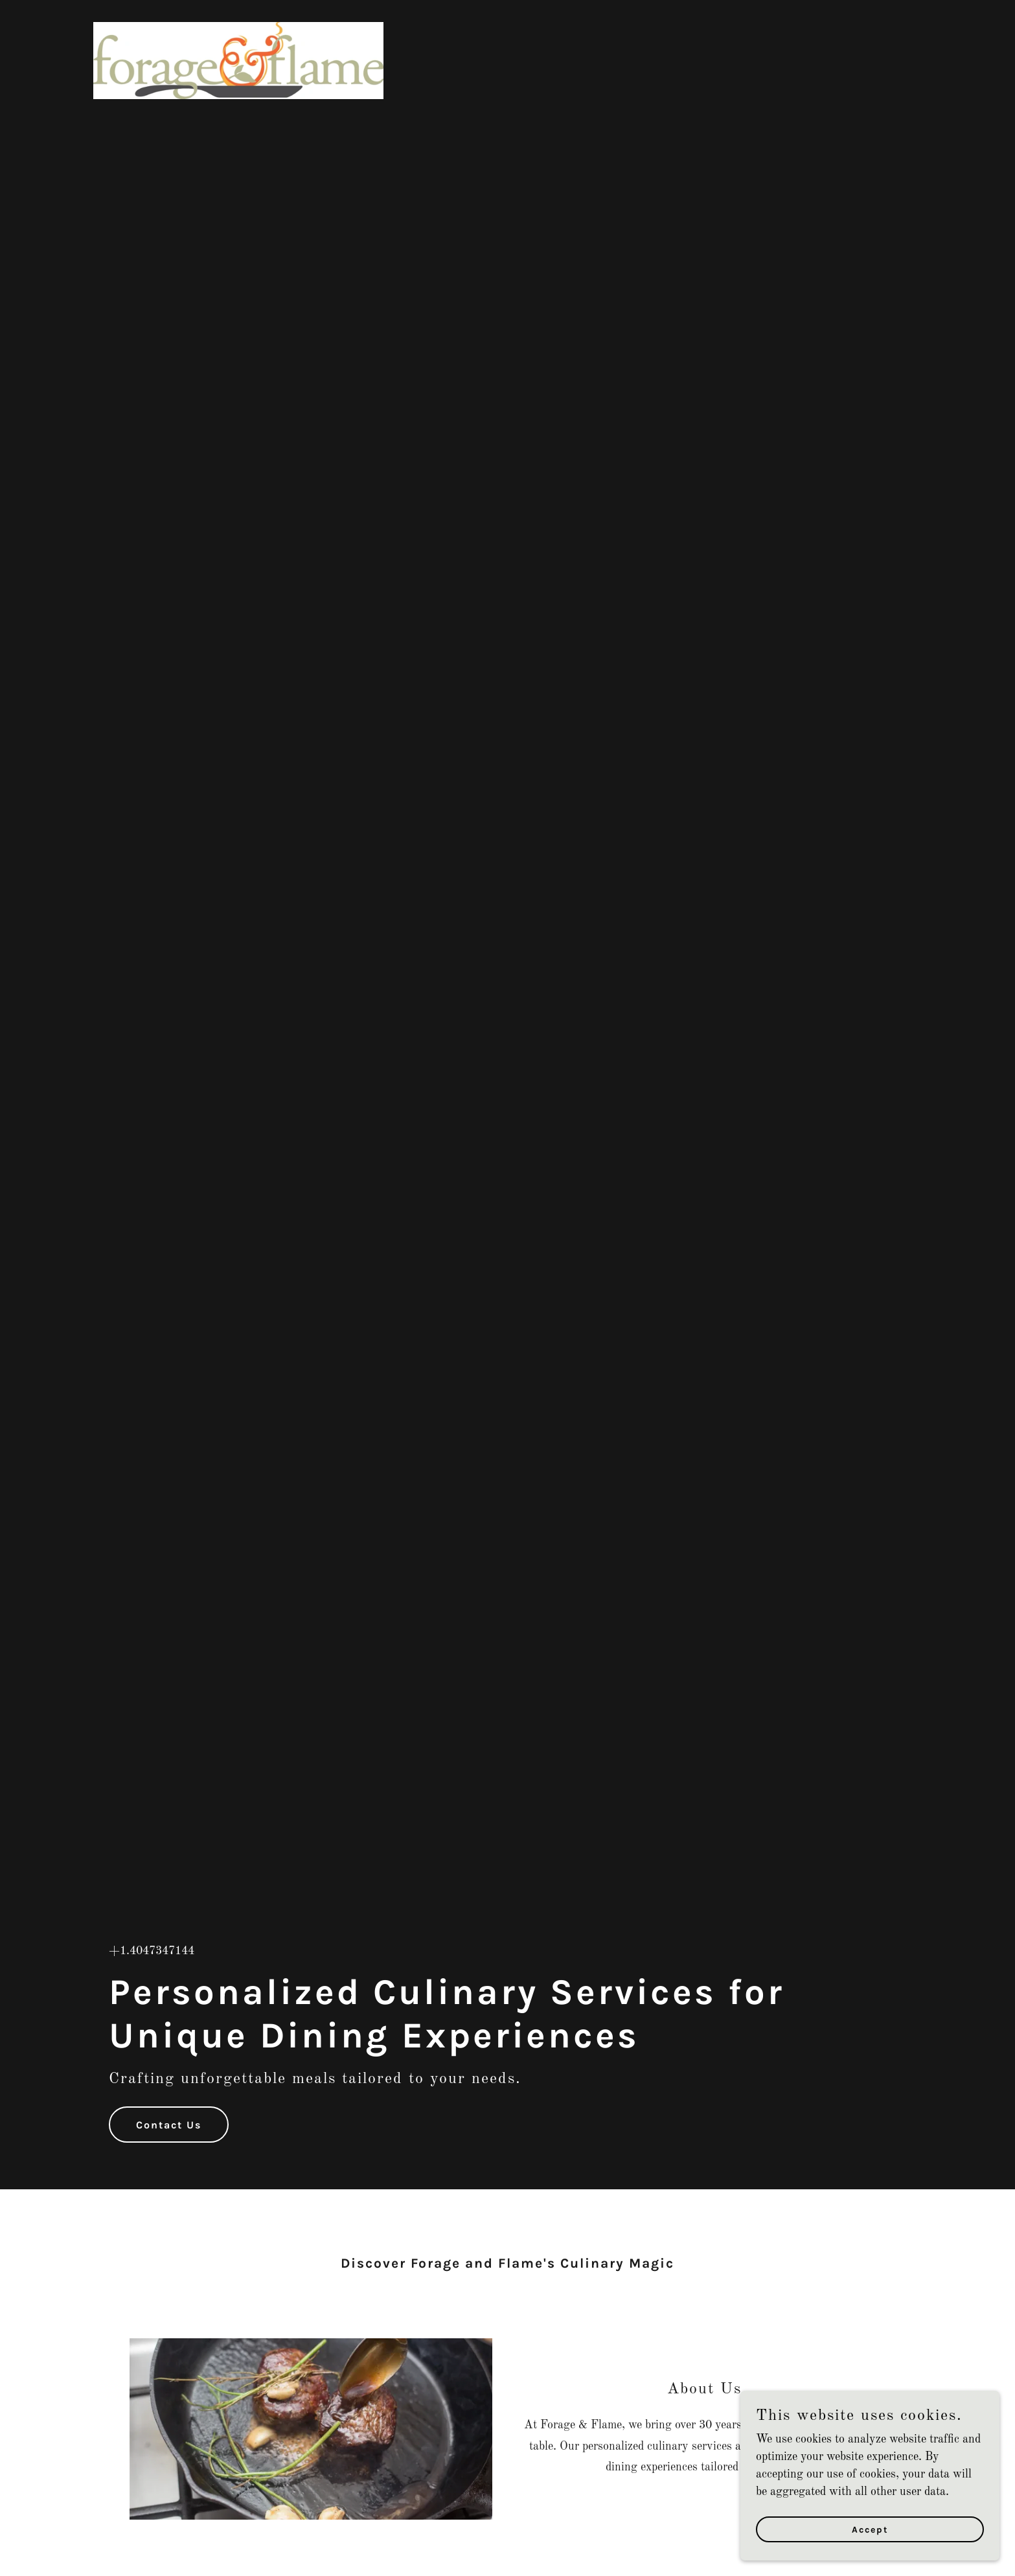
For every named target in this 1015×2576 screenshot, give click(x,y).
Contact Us (168, 2125)
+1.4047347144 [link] (151, 1951)
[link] (238, 16)
